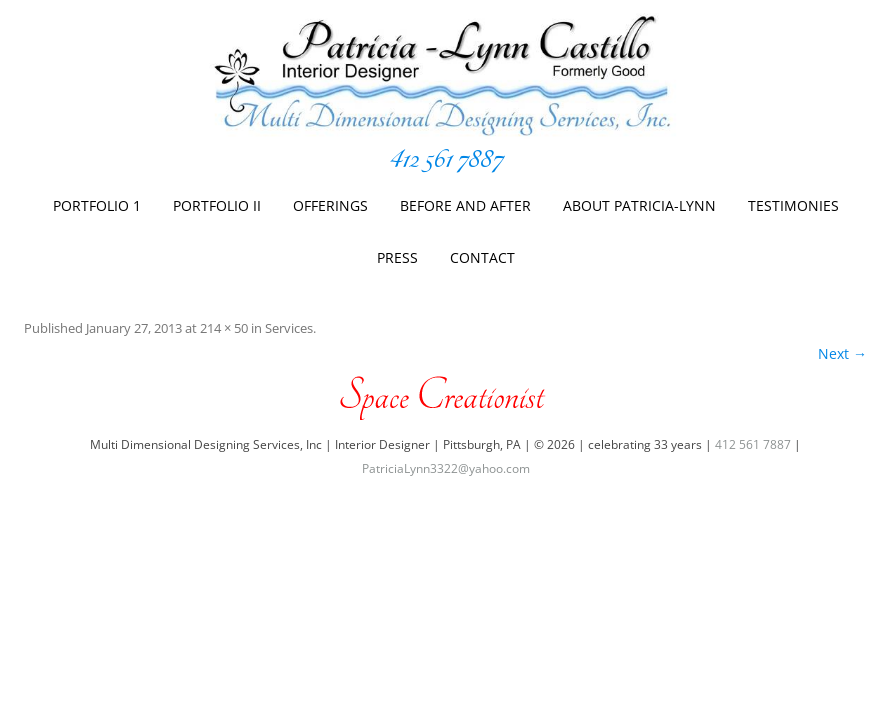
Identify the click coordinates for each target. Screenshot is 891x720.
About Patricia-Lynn (639, 205)
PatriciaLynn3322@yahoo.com (446, 468)
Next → (842, 353)
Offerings (330, 205)
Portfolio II (217, 205)
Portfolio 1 (97, 205)
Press (397, 257)
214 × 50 (224, 328)
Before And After (465, 205)
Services (289, 328)
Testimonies (793, 205)
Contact (482, 257)
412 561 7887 (446, 158)
